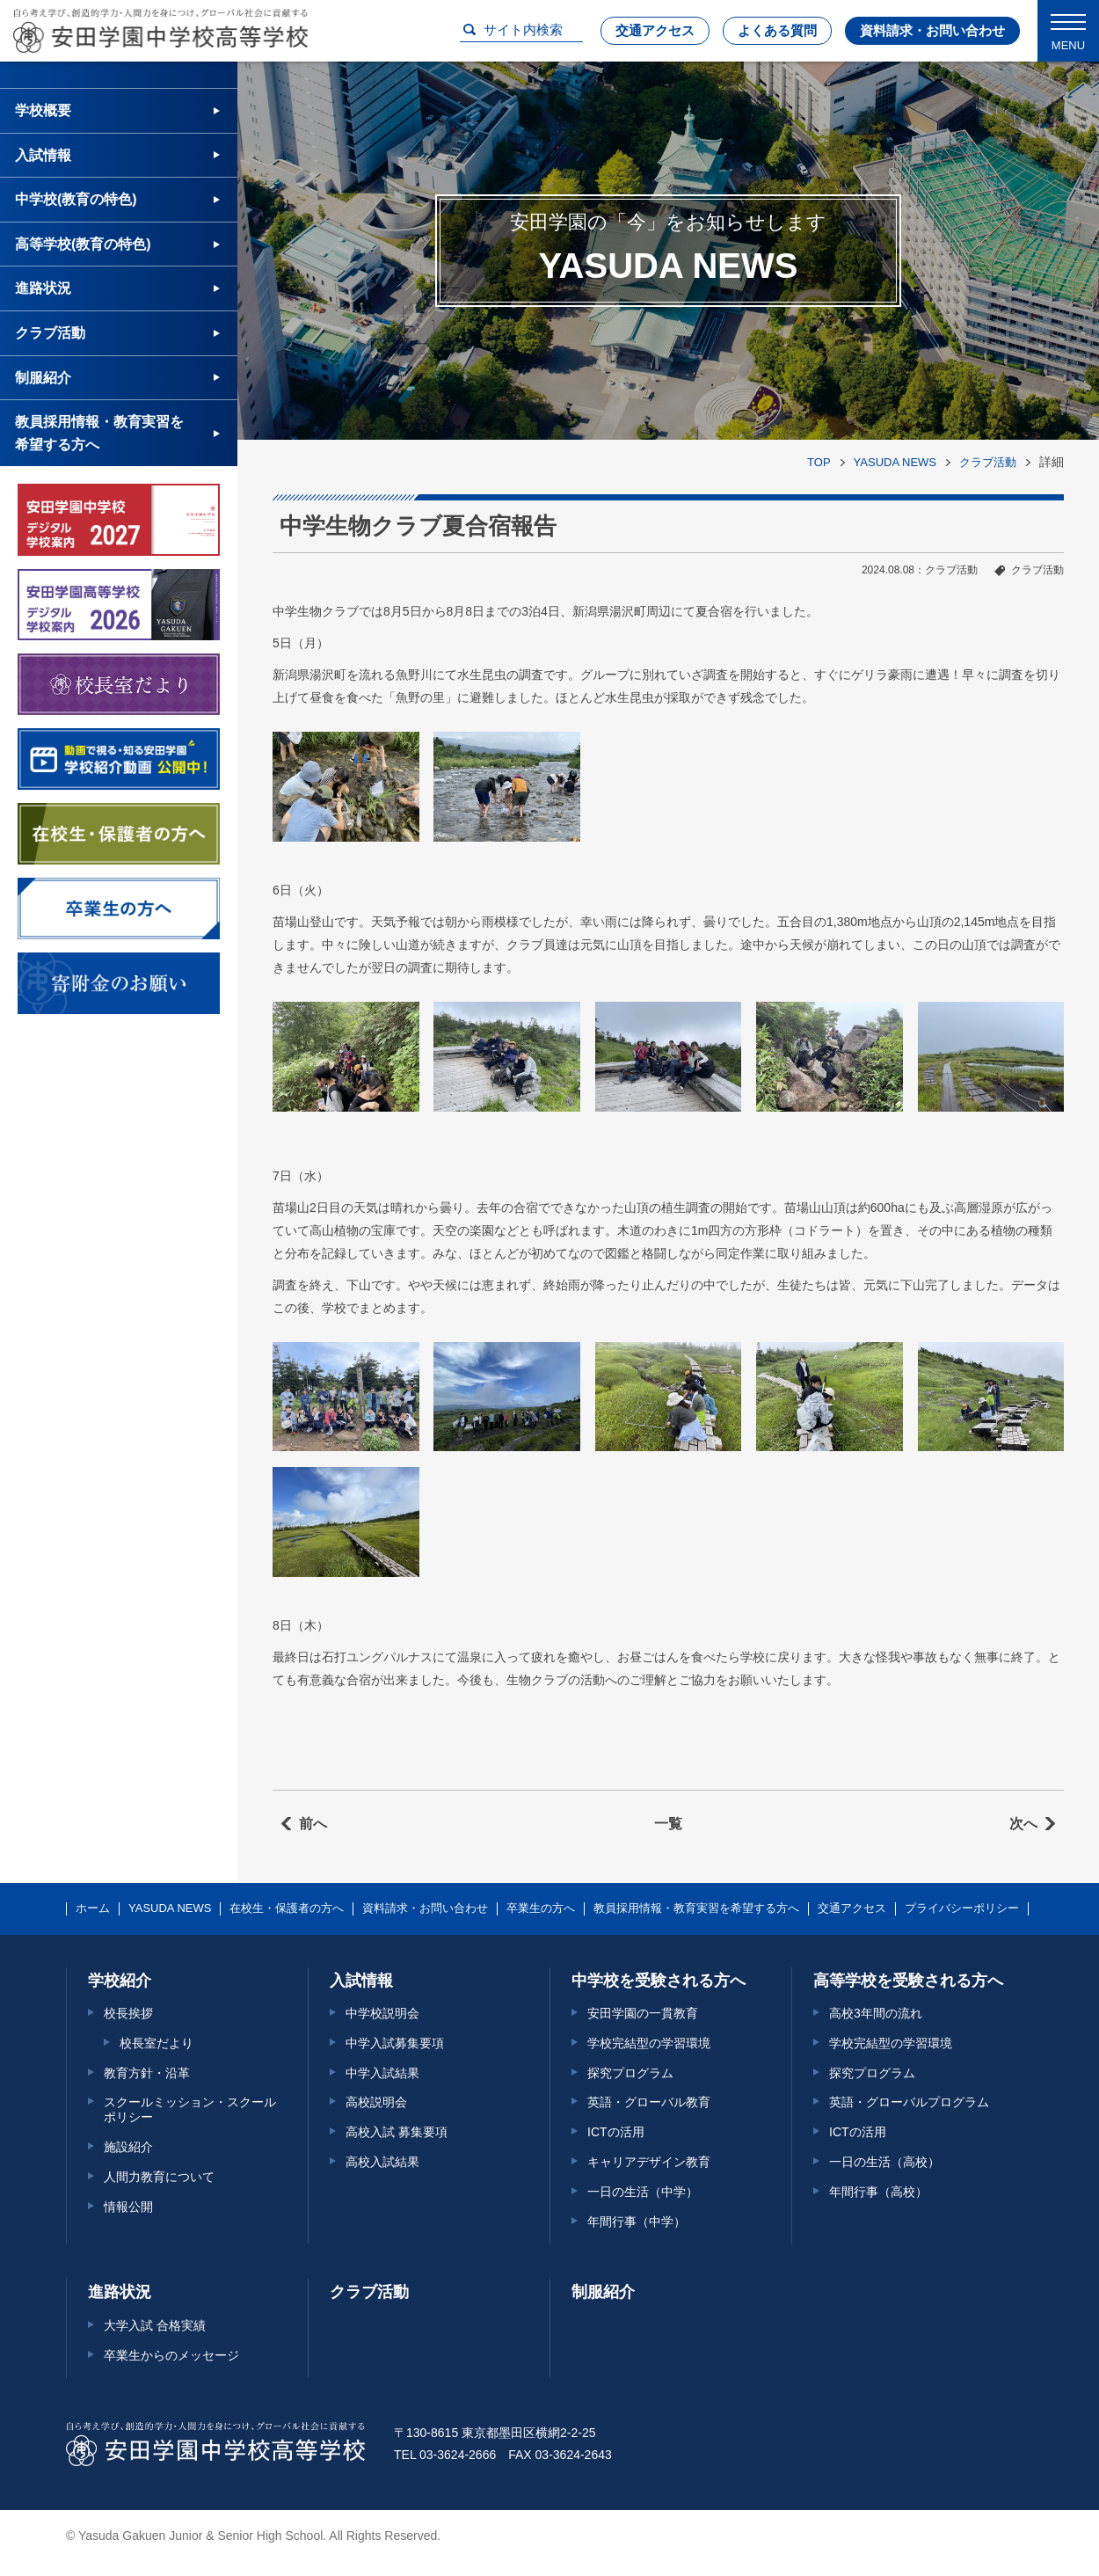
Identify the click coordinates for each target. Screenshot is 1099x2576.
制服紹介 (43, 377)
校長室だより (156, 2043)
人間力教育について (159, 2177)
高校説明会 (376, 2102)
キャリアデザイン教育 (648, 2162)
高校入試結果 (382, 2162)
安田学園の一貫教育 (642, 2013)
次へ (1023, 1823)
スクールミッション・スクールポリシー (190, 2109)
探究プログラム (630, 2073)
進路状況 (43, 288)
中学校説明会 (382, 2013)
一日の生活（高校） (884, 2162)
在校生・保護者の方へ (286, 1908)
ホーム (93, 1908)
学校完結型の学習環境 (648, 2043)
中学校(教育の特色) (76, 199)
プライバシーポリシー (962, 1908)
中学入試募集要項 (395, 2043)
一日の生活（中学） (642, 2192)
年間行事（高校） (878, 2192)
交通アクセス (655, 30)
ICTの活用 (615, 2132)
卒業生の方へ (540, 1908)
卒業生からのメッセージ (171, 2355)
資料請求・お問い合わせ (932, 30)
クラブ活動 (987, 462)
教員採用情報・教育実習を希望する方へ (99, 433)
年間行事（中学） (636, 2222)
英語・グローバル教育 (648, 2102)
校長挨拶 (128, 2013)
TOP (819, 462)
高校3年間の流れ (875, 2013)
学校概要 (43, 110)
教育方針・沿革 (147, 2073)
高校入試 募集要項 (397, 2132)
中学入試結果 (382, 2073)
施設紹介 (128, 2147)
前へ (313, 1823)
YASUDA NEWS (895, 462)
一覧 (668, 1823)
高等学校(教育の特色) (83, 244)
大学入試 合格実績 (155, 2325)
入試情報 (43, 155)
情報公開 (128, 2207)
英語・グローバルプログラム (909, 2102)
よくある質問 (777, 30)
